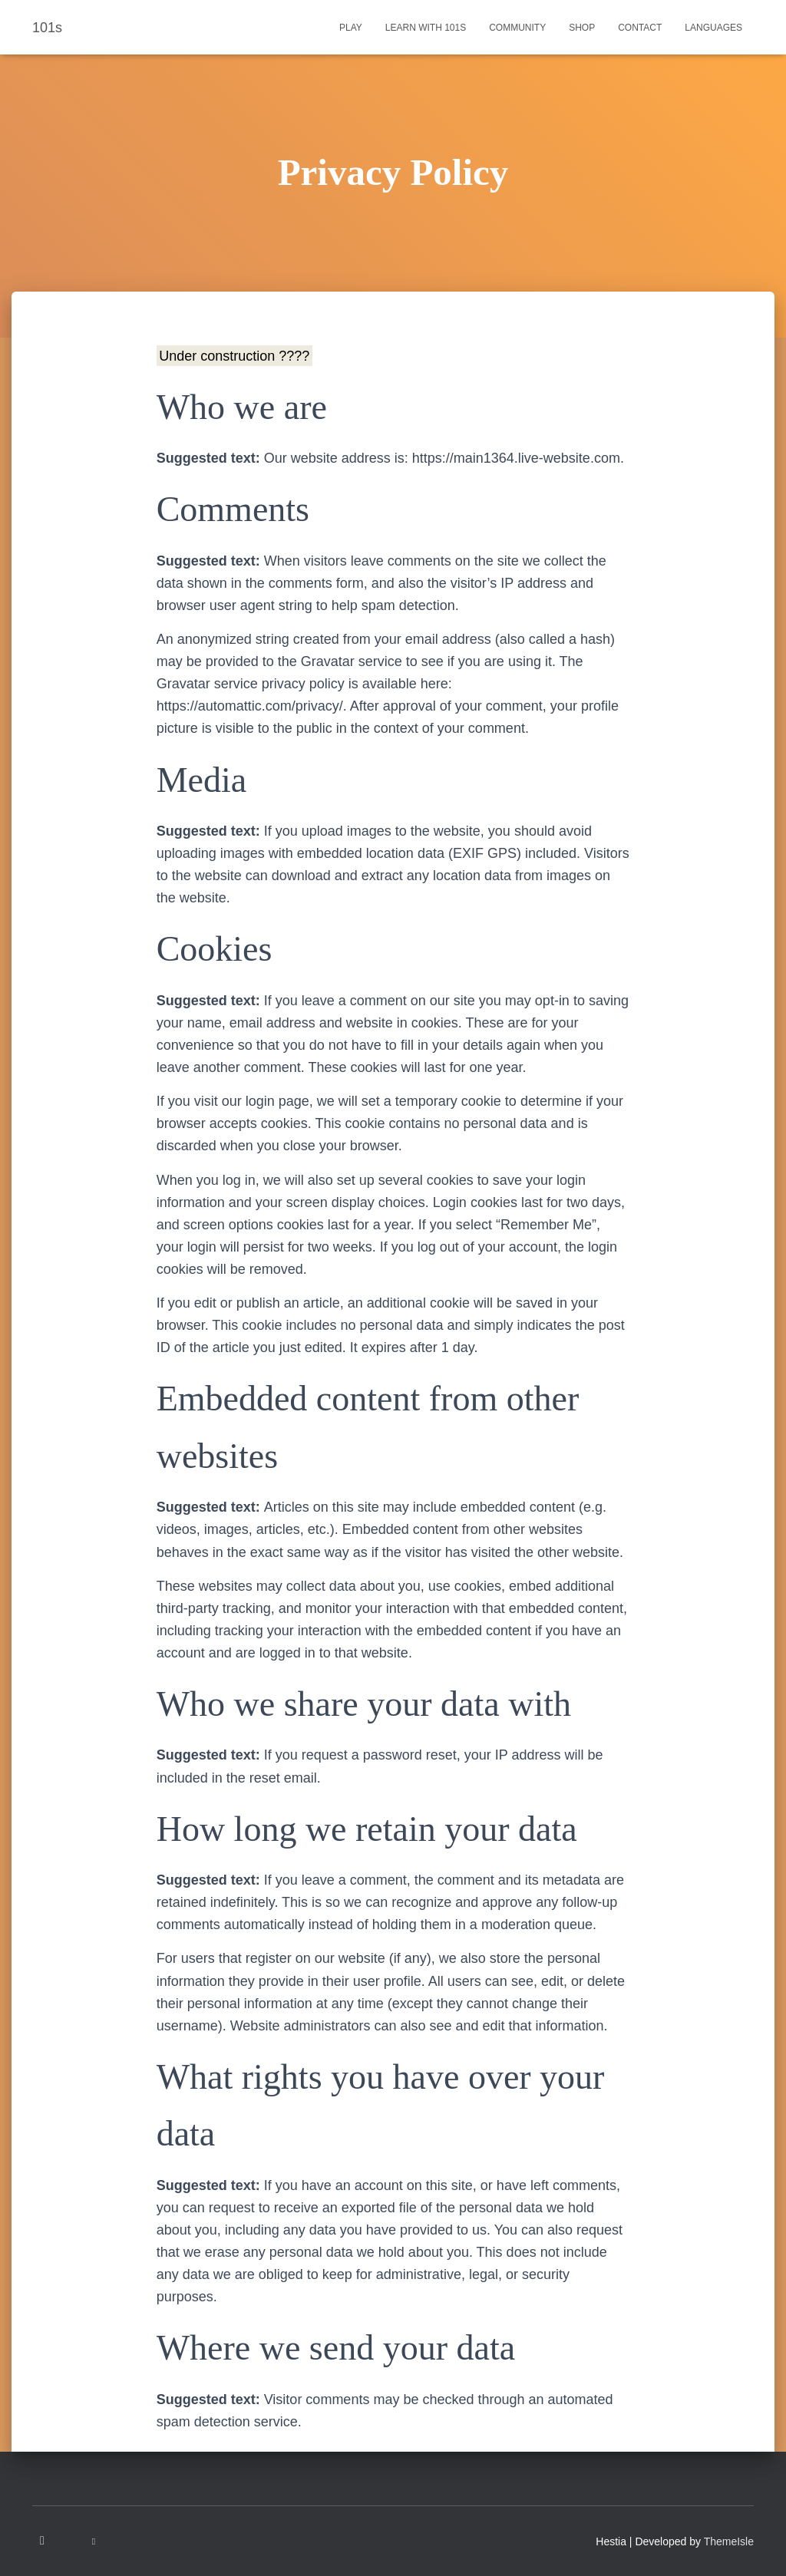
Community (517, 27)
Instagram (43, 2540)
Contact (640, 27)
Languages (713, 27)
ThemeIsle (729, 2541)
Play (350, 27)
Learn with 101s (425, 27)
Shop (582, 27)
